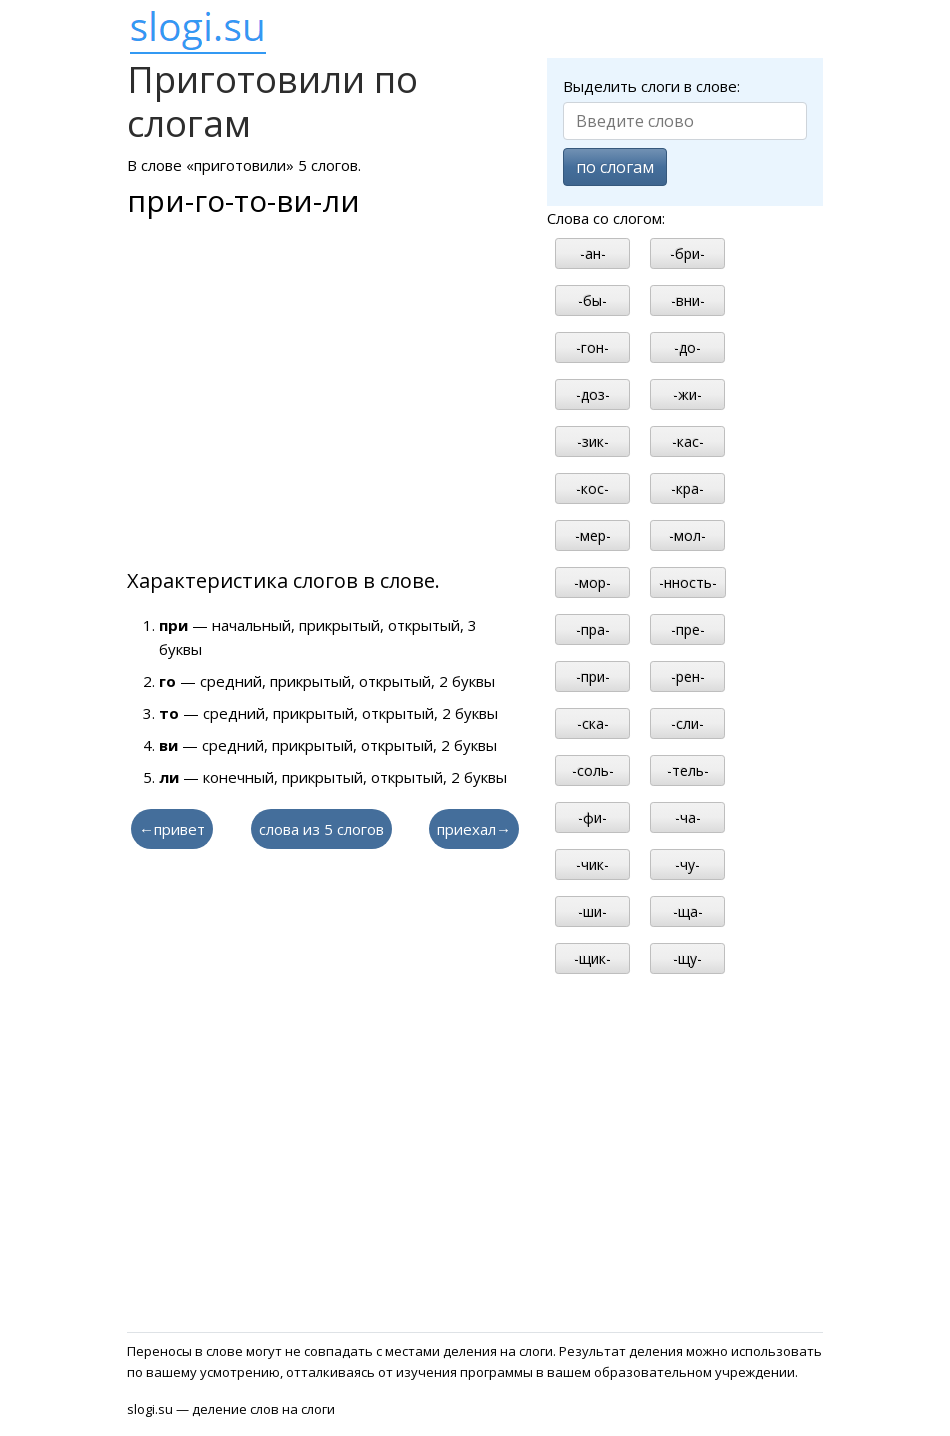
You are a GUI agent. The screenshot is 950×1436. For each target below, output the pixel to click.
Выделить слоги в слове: (651, 86)
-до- (687, 347)
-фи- (592, 817)
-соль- (593, 770)
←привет (172, 829)
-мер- (593, 535)
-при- (593, 676)
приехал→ (474, 829)
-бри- (687, 253)
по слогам (615, 167)
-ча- (688, 817)
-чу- (687, 864)
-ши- (592, 911)
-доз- (593, 394)
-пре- (688, 629)
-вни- (688, 300)
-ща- (688, 911)
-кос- (592, 488)
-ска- (593, 723)
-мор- (592, 582)
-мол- (687, 535)
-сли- (687, 723)
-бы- (592, 300)
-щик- (592, 958)
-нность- (688, 582)
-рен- (688, 676)
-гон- (592, 347)
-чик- (592, 864)
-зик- (593, 441)
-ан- (593, 253)
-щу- (687, 958)
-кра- (687, 488)
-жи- (687, 394)
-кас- (688, 441)
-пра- (593, 629)
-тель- (688, 770)
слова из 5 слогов (321, 829)
